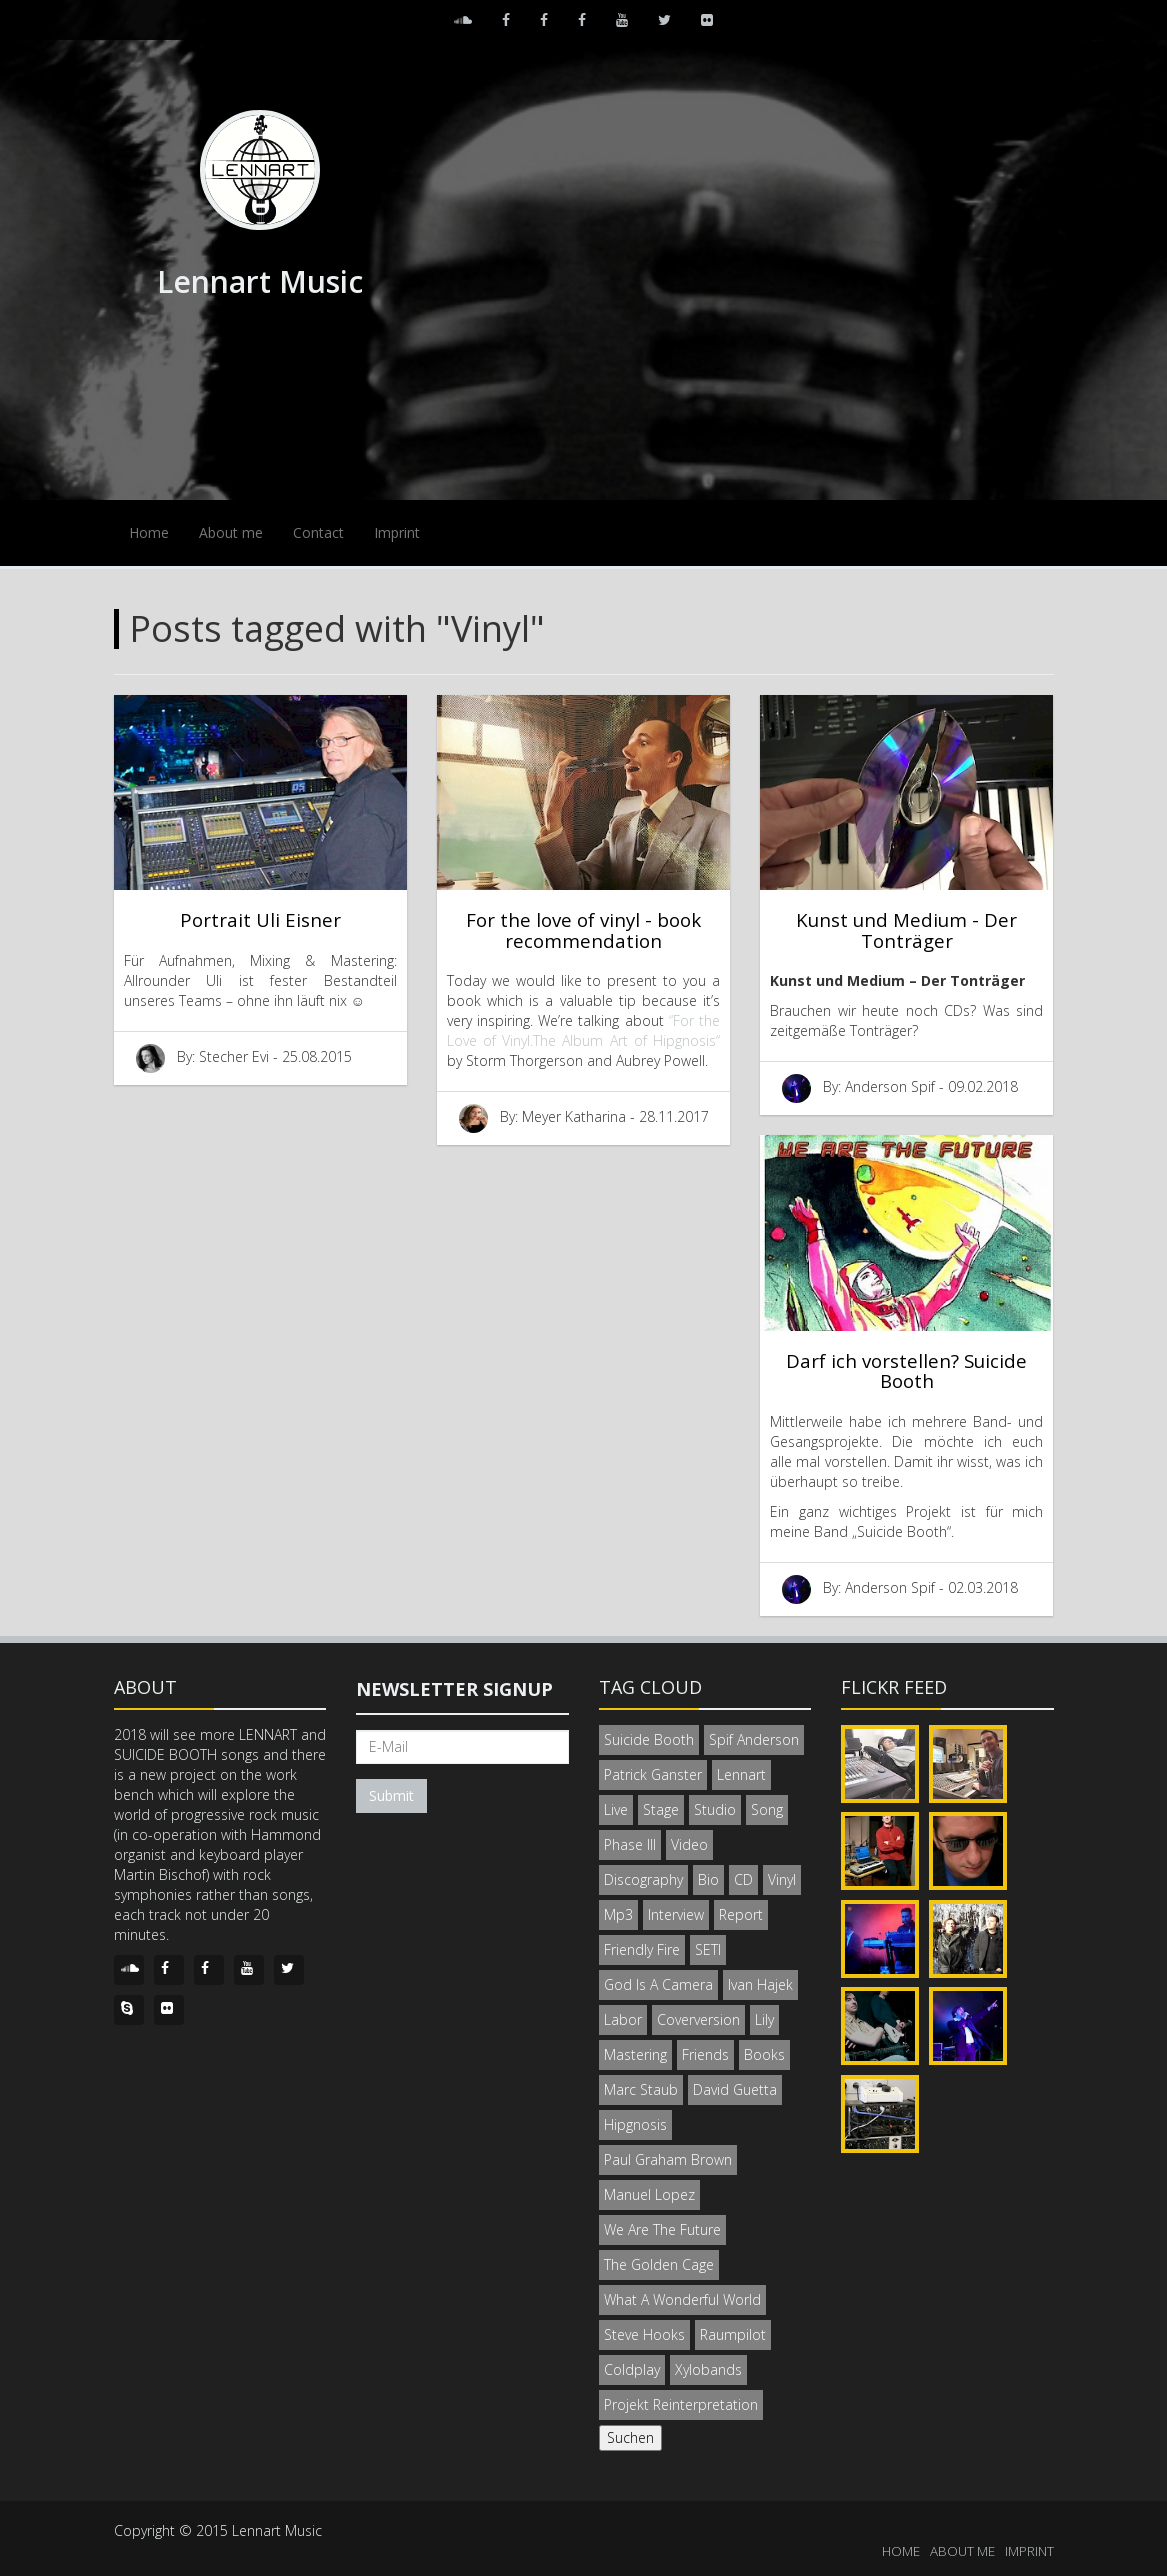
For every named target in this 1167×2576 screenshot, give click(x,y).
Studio (715, 1809)
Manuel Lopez (649, 2194)
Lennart (741, 1774)
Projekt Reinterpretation (681, 2404)
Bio (708, 1879)
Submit (391, 1795)
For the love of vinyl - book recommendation (583, 930)
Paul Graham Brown (668, 2159)
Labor (623, 2019)
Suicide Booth (649, 1739)
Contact (318, 532)
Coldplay (632, 2369)
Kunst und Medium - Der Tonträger (906, 930)
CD (743, 1879)
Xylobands (708, 2369)
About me (231, 532)
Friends (705, 2054)
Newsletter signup (454, 1689)
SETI (708, 1949)
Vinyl (782, 1879)
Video (689, 1844)
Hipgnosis (635, 2124)
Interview (676, 1914)
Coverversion (698, 2019)
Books (764, 2054)
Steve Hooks (644, 2334)
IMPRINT (1029, 2551)
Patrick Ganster (653, 1774)
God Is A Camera (658, 1984)
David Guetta (735, 2089)
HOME (901, 2551)
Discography (643, 1879)
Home (149, 532)
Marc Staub (641, 2089)
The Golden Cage (659, 2264)
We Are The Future (662, 2229)
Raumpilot (733, 2334)
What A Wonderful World (682, 2299)
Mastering (635, 2054)
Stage (661, 1809)
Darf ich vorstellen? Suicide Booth (906, 1371)
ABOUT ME (962, 2551)
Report (741, 1914)
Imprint (397, 532)
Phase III (630, 1844)
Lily (764, 2019)
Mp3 (618, 1914)
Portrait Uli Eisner (260, 919)
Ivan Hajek (760, 1984)
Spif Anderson (754, 1739)
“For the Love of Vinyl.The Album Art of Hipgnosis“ (583, 1030)
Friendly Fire (642, 1949)
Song (767, 1809)
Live (616, 1809)
